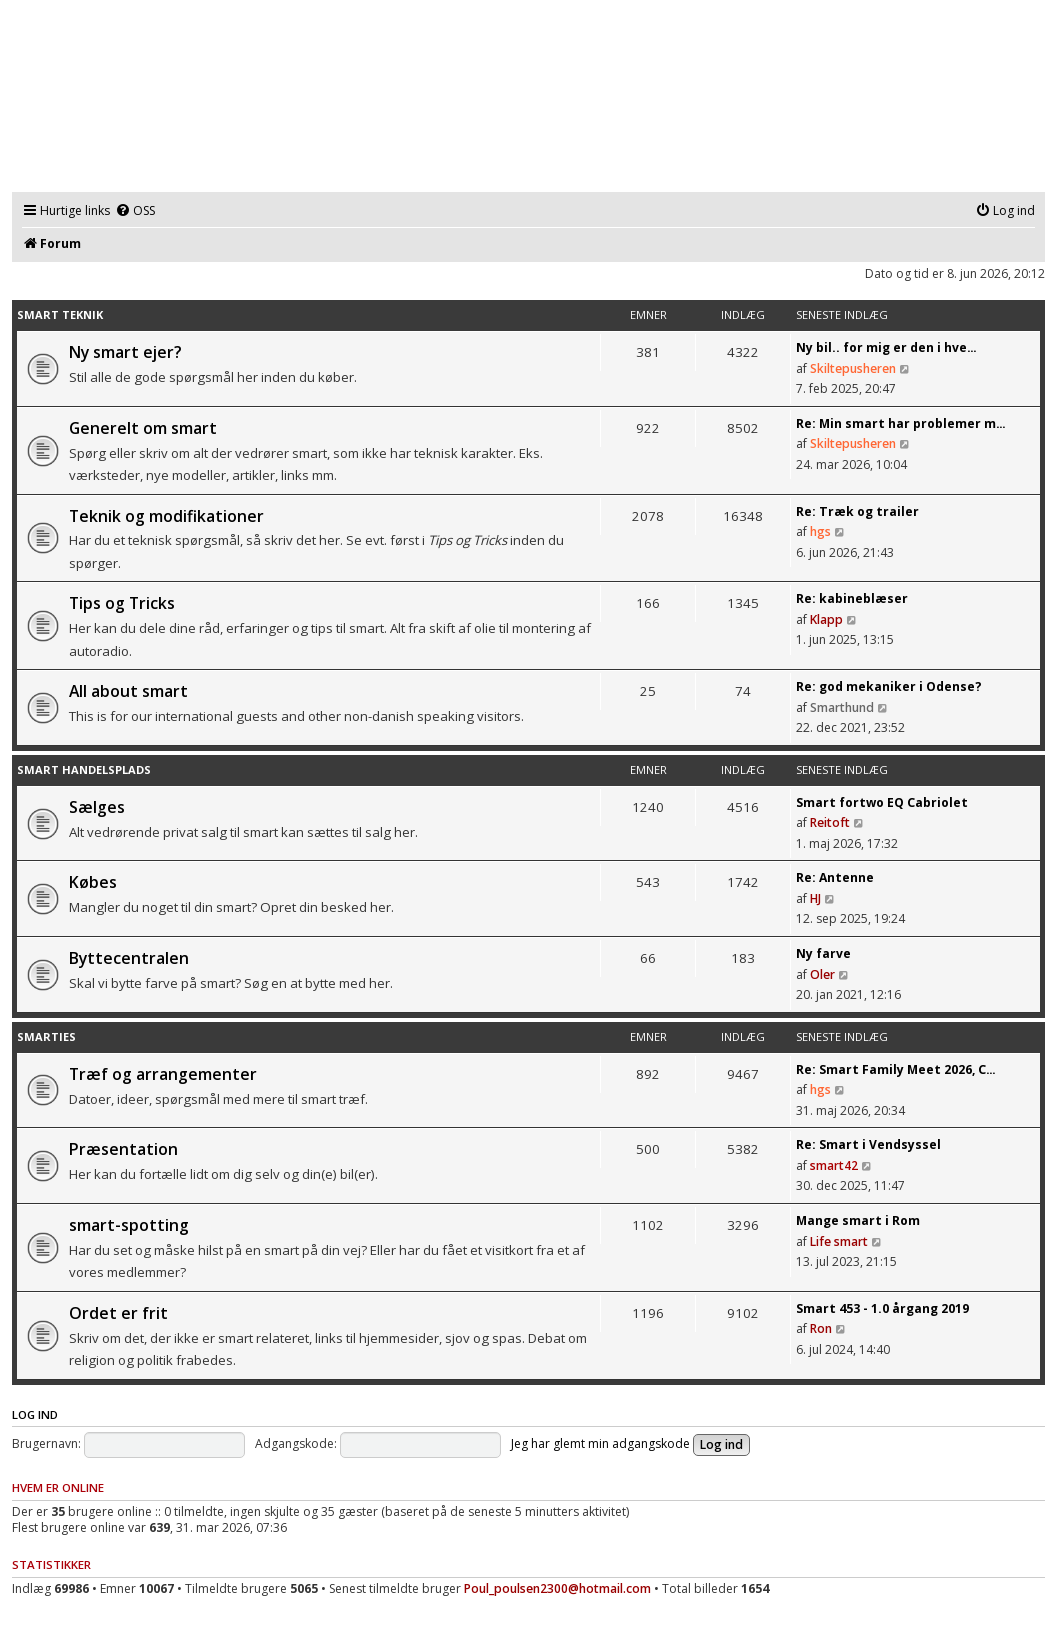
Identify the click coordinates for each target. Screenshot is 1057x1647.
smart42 (834, 1165)
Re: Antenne (835, 877)
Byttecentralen (129, 958)
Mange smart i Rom (858, 1220)
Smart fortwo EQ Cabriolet (882, 802)
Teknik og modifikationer (166, 516)
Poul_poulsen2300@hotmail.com (557, 1588)
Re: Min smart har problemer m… (901, 423)
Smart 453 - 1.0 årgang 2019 (882, 1308)
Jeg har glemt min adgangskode (600, 1443)
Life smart (839, 1241)
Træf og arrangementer (163, 1074)
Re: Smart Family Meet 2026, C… (896, 1069)
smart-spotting (129, 1225)
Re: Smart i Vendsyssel (868, 1144)
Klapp (826, 619)
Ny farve (823, 953)
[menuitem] (135, 211)
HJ (815, 898)
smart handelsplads (84, 769)
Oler (822, 974)
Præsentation (123, 1149)
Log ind (35, 1414)
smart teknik (60, 314)
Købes (93, 882)
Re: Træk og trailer (857, 511)
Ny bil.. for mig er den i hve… (886, 347)
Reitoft (830, 822)
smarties (46, 1036)
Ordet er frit (118, 1313)
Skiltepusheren (853, 368)
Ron (821, 1328)
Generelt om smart (143, 428)
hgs (820, 531)
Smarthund (842, 707)
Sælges (97, 807)
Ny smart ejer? (125, 352)
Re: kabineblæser (852, 598)
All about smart (128, 691)
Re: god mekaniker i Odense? (889, 686)
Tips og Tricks (122, 603)
